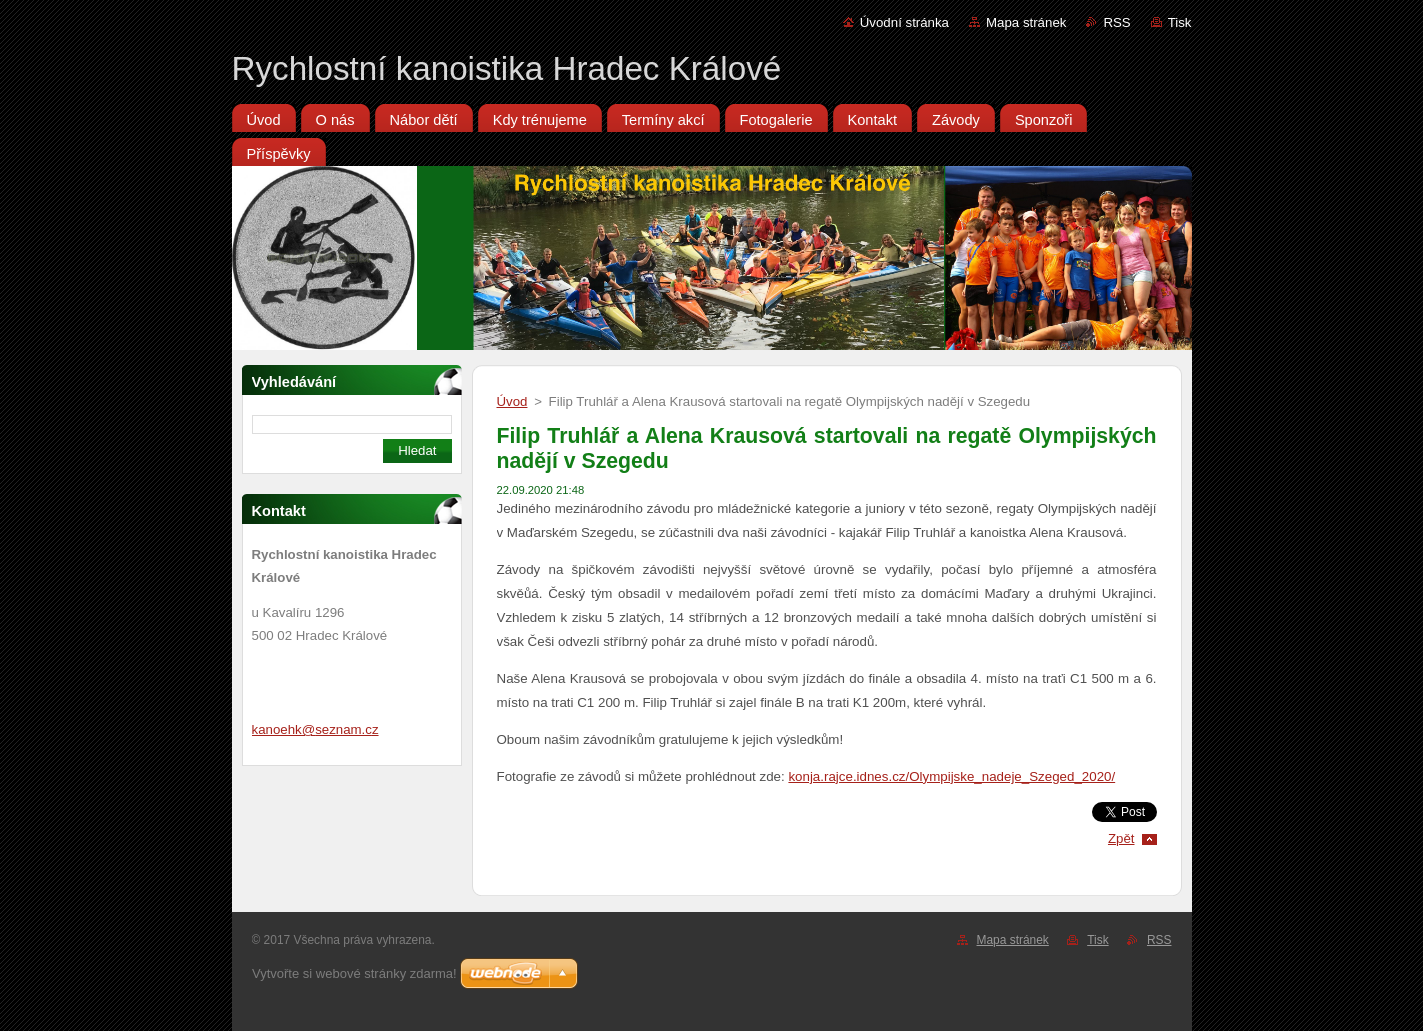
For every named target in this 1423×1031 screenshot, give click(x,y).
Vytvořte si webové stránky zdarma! (354, 973)
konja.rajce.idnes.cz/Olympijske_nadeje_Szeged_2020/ (951, 776)
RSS (1116, 22)
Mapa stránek (1026, 22)
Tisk (1180, 22)
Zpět (1121, 838)
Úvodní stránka (904, 22)
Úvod (512, 401)
